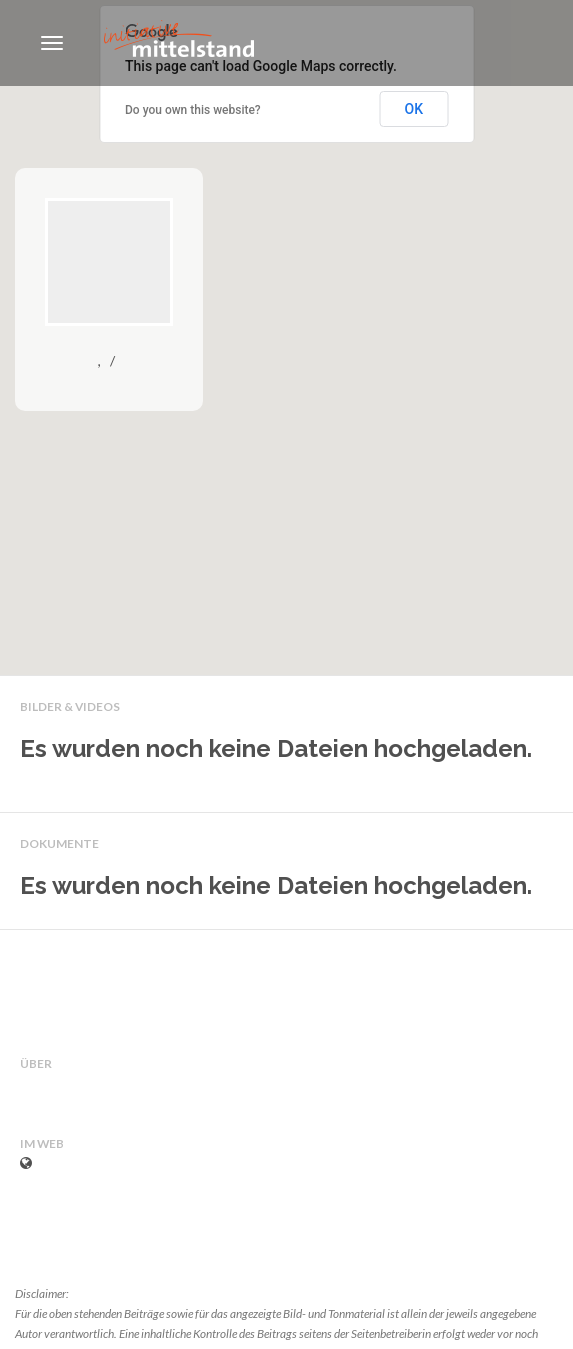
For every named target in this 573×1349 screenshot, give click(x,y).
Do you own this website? (193, 110)
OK (414, 109)
